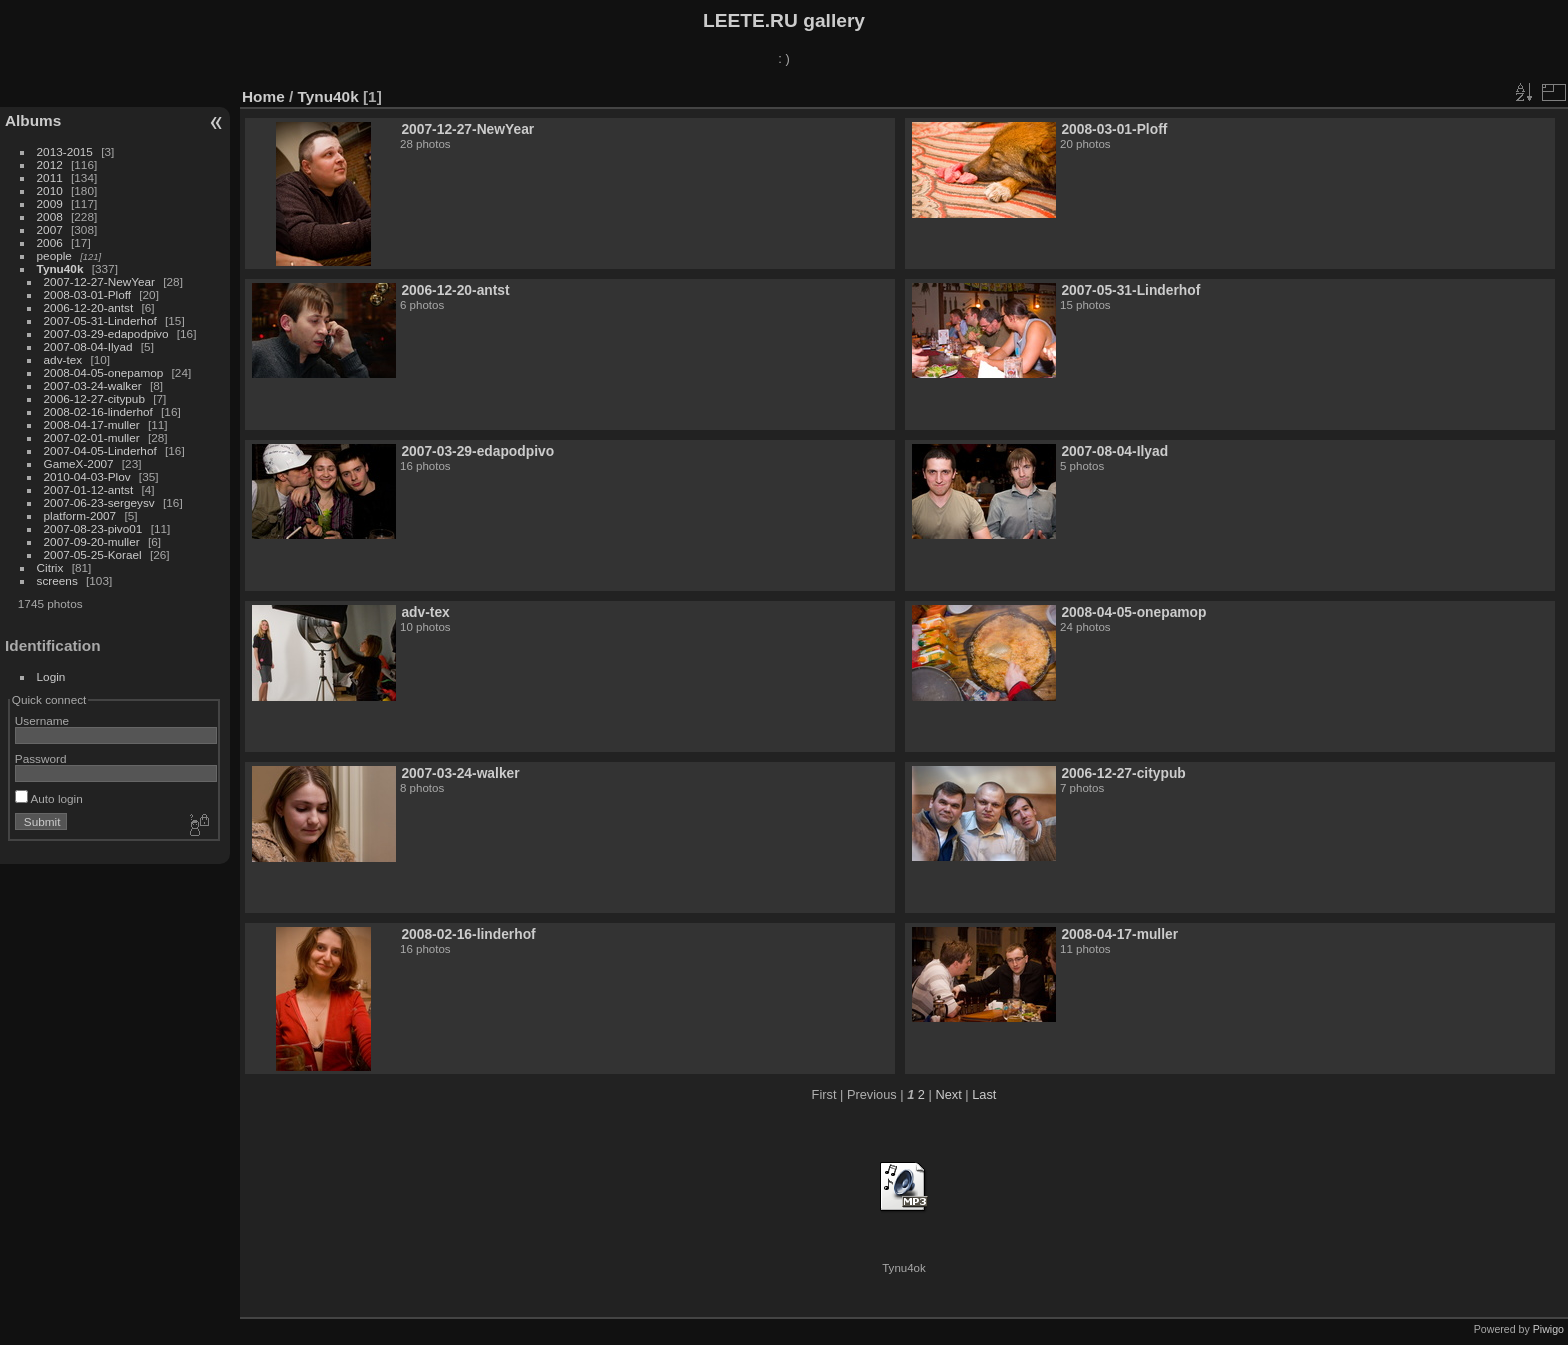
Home (263, 96)
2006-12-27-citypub (94, 398)
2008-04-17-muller (92, 424)
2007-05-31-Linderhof (100, 320)
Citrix (50, 567)
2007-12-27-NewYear (99, 281)
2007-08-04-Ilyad (88, 346)
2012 (50, 164)
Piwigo (1548, 1329)
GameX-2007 (79, 463)
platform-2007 (80, 515)
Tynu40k (60, 268)
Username (42, 720)
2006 (50, 242)
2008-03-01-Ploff (87, 294)
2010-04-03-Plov (87, 476)
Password (41, 758)
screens (57, 580)
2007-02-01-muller (92, 437)
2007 (50, 229)
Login (51, 676)
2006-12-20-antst (89, 307)
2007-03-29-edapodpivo (106, 333)
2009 (50, 203)
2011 (50, 177)
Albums (33, 120)
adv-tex (63, 359)
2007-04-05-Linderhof (100, 450)
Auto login (49, 798)
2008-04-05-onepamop (104, 372)
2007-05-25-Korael (93, 554)
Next (948, 1094)
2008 (50, 216)
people (54, 255)
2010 (50, 190)
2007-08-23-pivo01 (93, 528)
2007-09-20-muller (92, 541)
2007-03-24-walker (93, 385)
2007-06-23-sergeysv (99, 502)
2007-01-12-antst (89, 489)
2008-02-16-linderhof (98, 411)
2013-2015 (65, 151)
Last (984, 1094)
